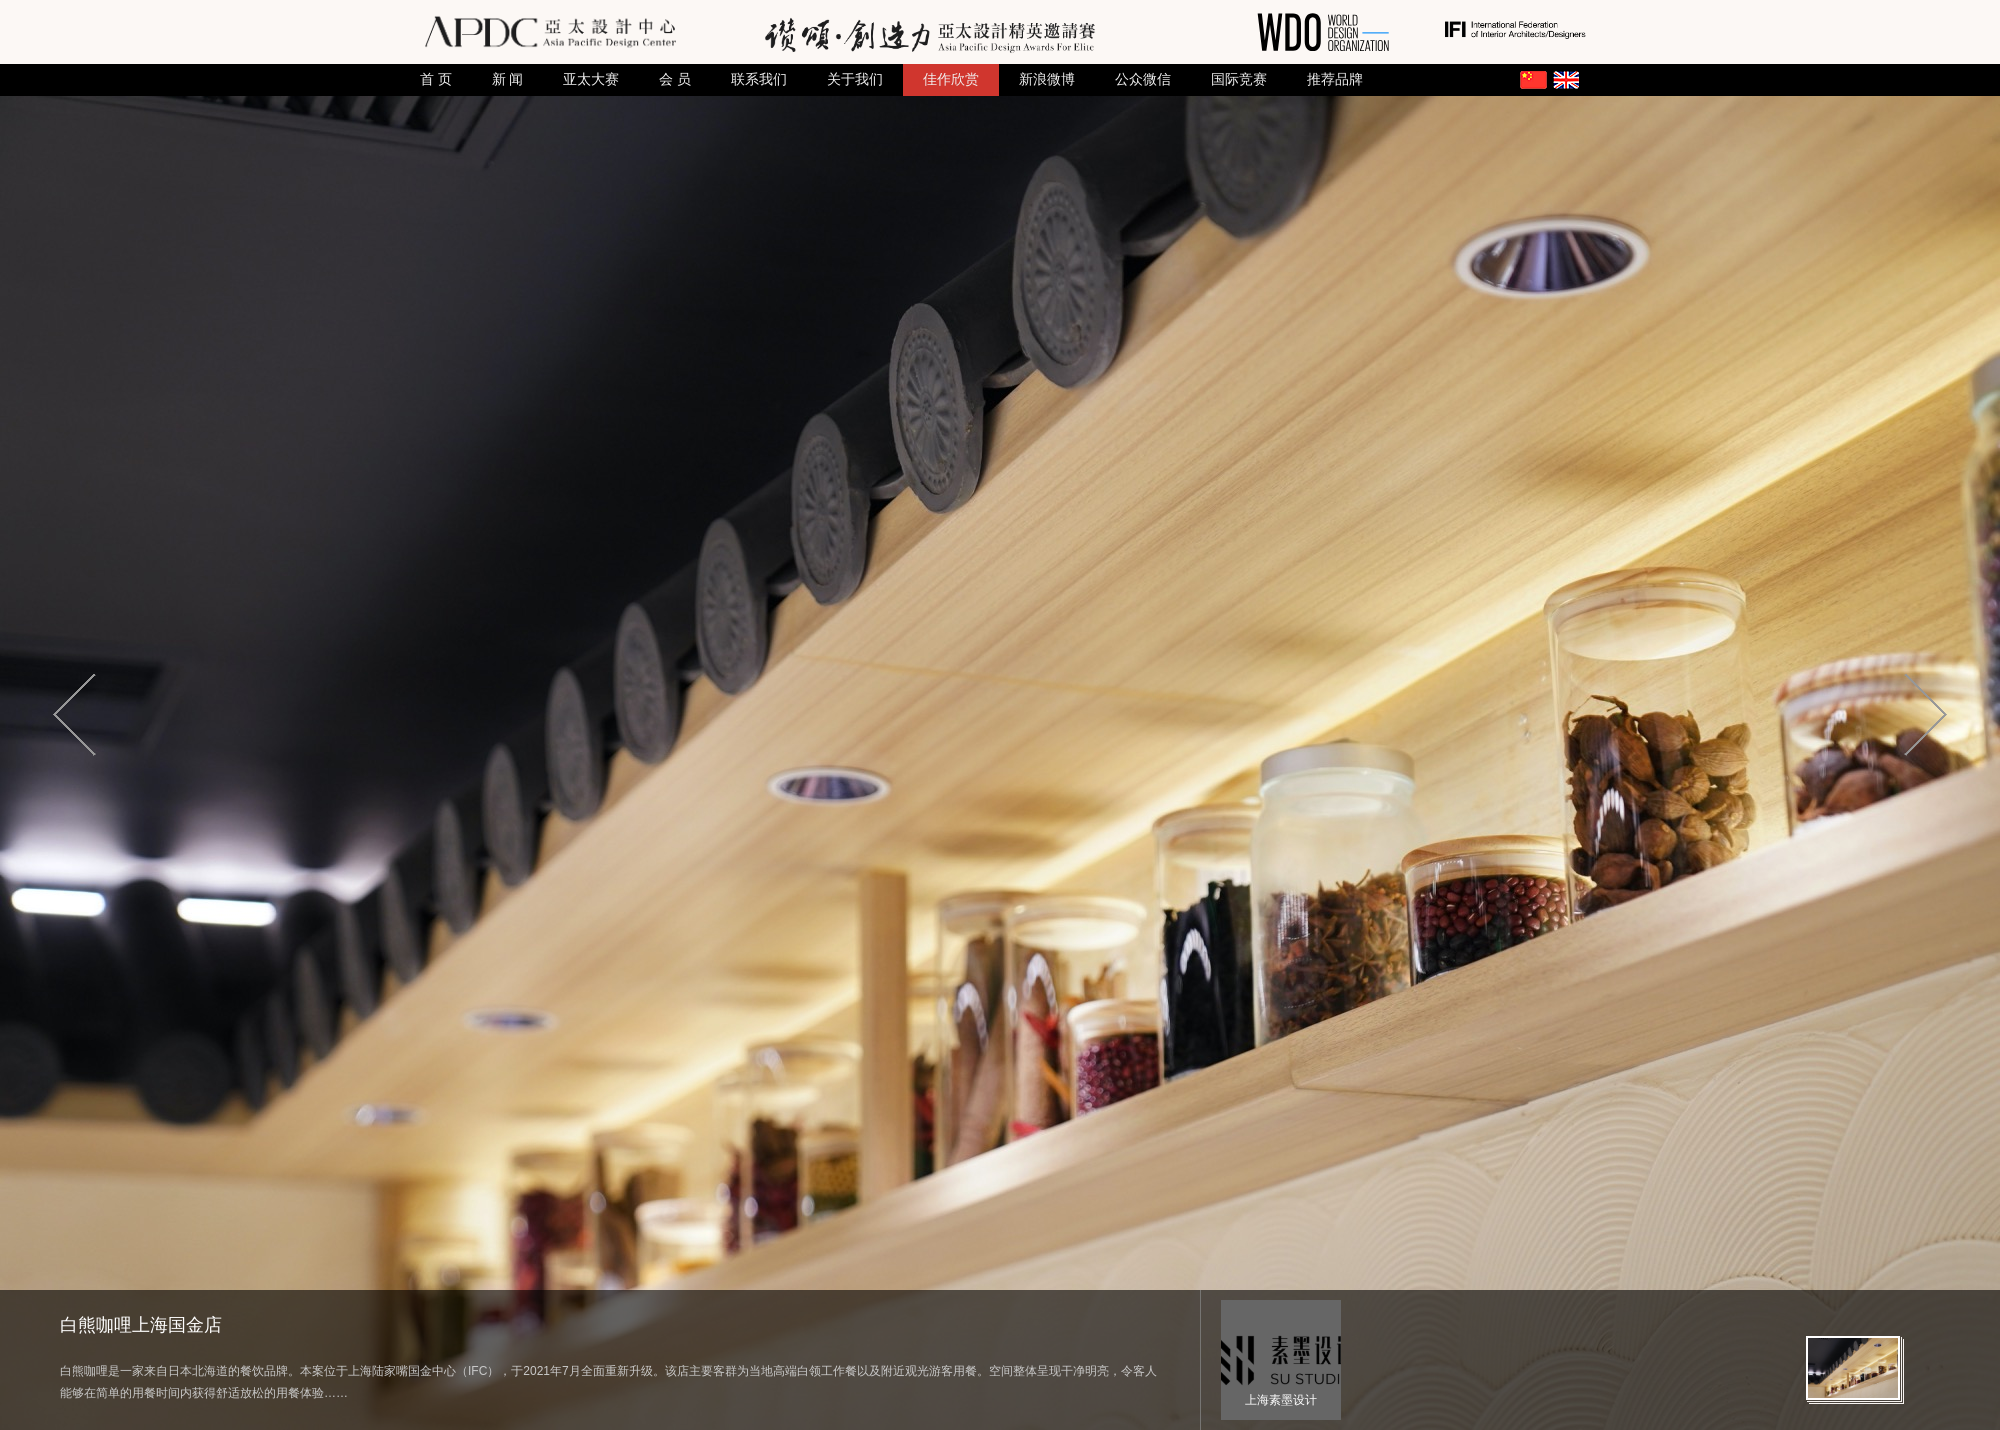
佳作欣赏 (951, 79)
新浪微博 (1047, 79)
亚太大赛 (591, 79)
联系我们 (759, 79)
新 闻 (508, 79)
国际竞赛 (1239, 79)
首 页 (436, 79)
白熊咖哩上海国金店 (141, 1325)
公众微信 (1143, 79)
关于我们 (855, 79)
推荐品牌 (1335, 79)
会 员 (675, 79)
